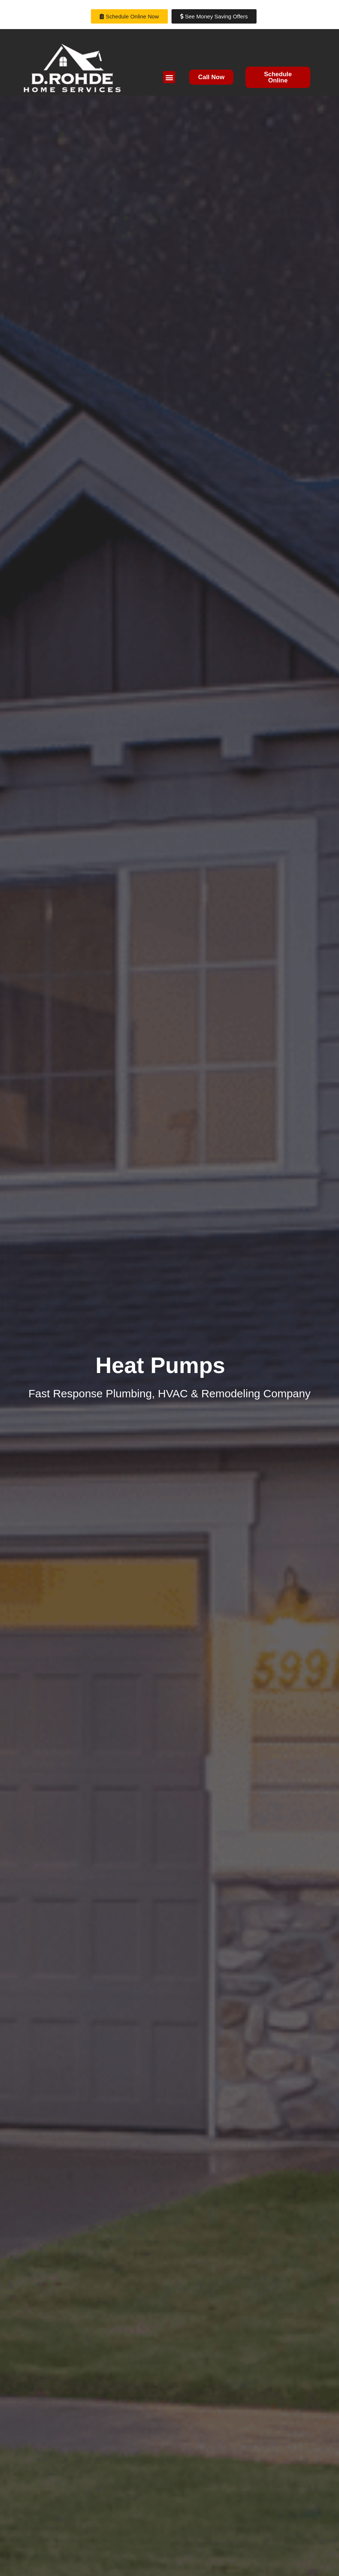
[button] (169, 77)
